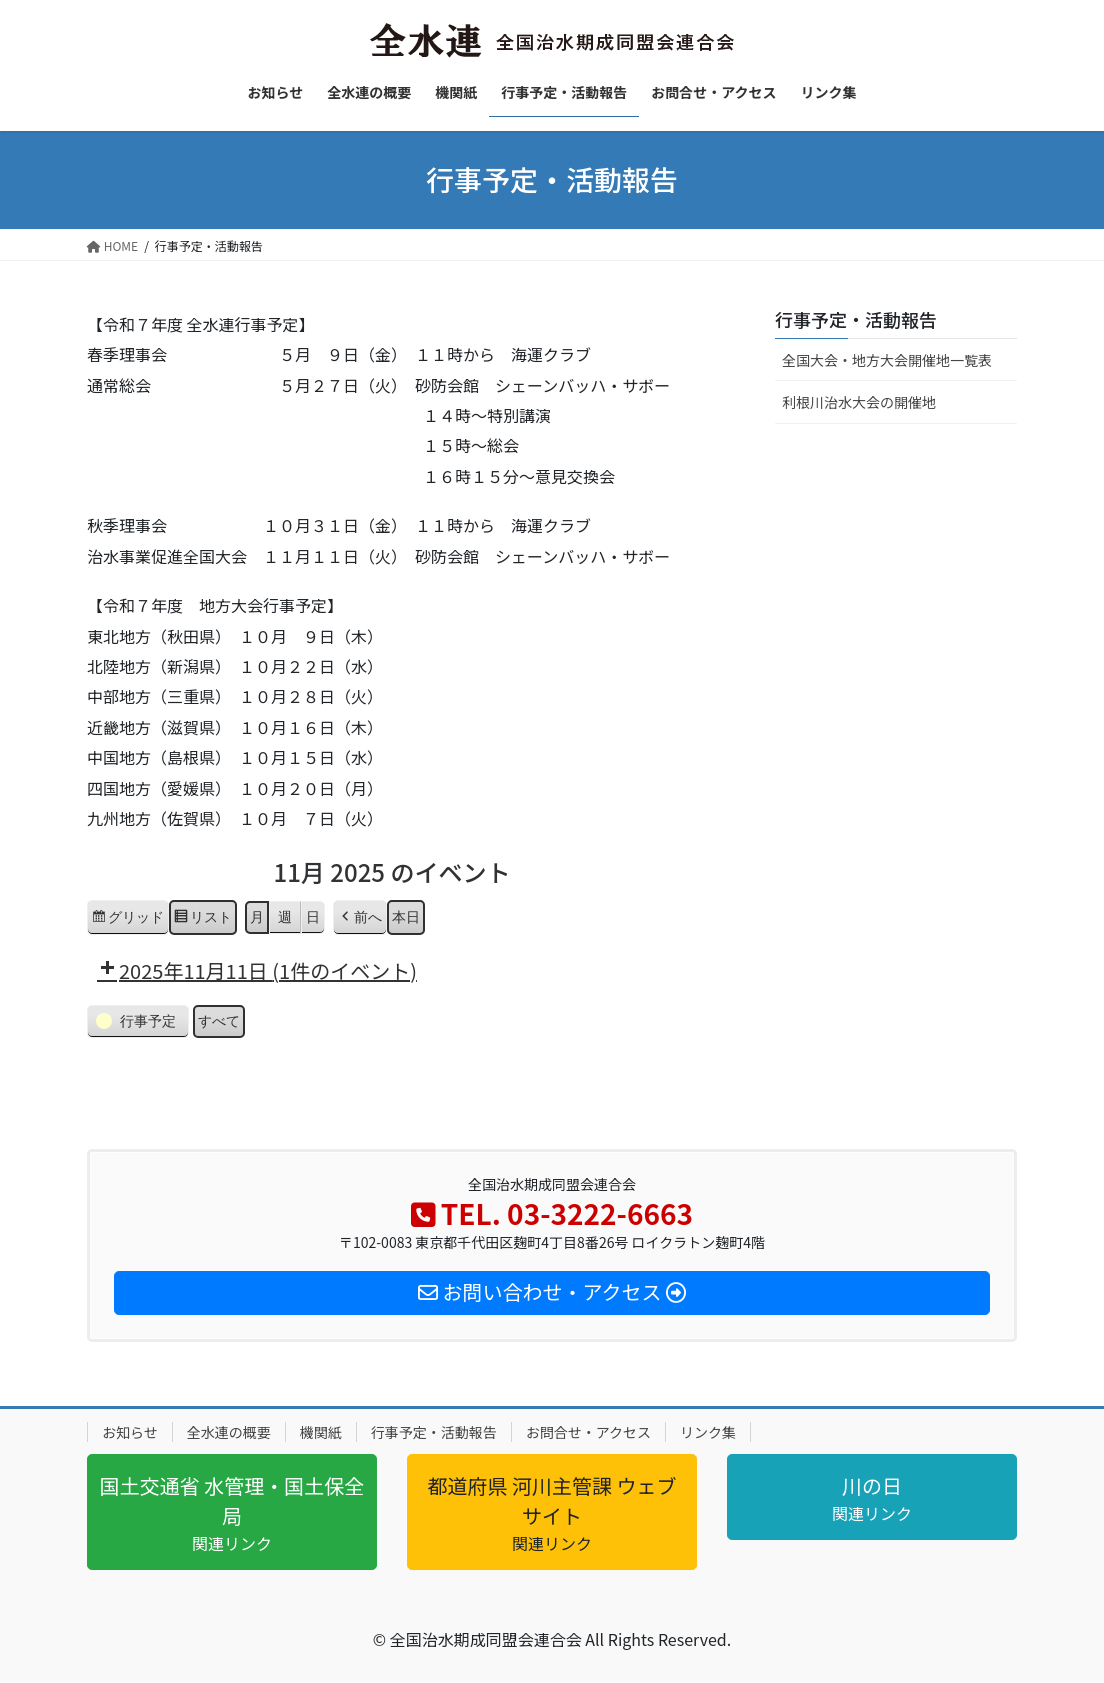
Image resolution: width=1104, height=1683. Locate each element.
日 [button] (313, 916)
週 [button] (285, 916)
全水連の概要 (229, 1432)
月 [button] (257, 916)
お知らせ (130, 1432)
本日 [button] (406, 916)
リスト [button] (202, 919)
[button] (360, 916)
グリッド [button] (127, 919)
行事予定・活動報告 (856, 319)
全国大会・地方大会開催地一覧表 (887, 360)
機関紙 (321, 1432)
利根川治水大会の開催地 (859, 402)
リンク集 (708, 1432)
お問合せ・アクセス (588, 1432)
